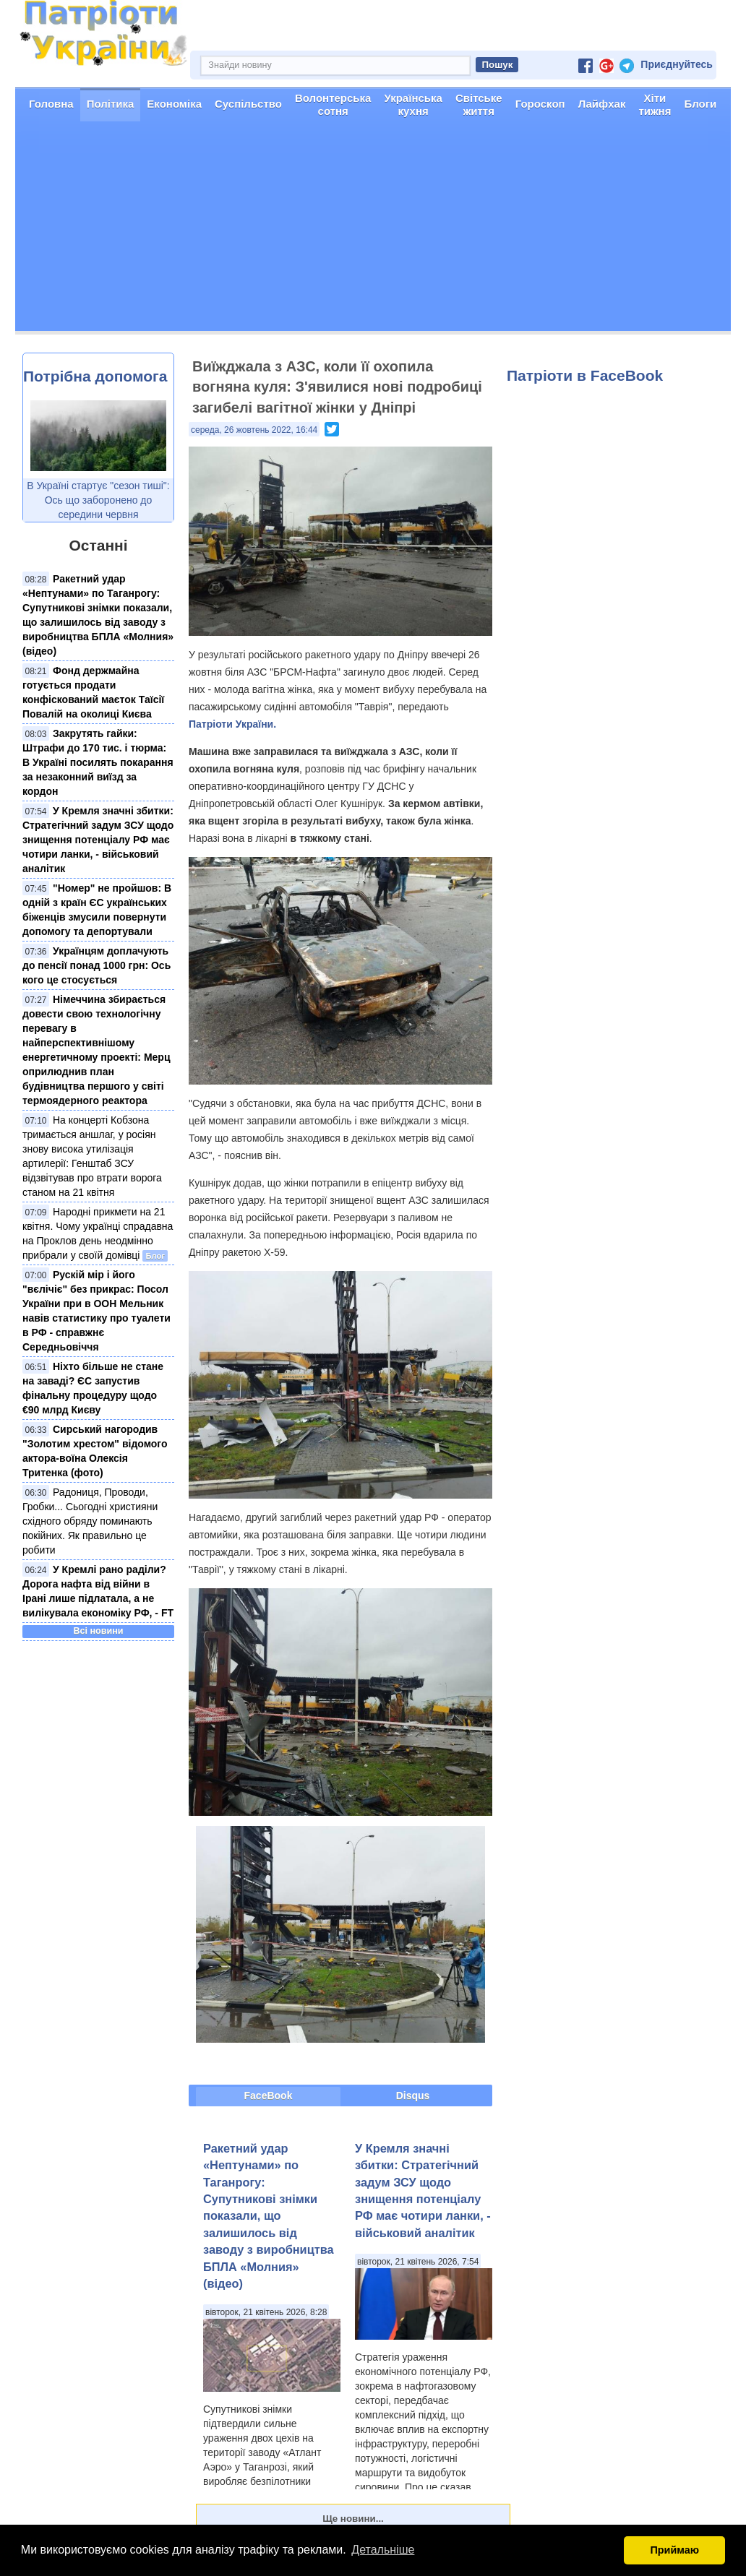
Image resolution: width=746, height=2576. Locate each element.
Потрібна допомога (95, 376)
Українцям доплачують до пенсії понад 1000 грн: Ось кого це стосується (96, 965)
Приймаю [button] (674, 2550)
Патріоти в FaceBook (585, 375)
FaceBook (268, 2095)
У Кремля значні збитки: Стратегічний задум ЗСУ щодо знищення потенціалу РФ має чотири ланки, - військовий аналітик (97, 839)
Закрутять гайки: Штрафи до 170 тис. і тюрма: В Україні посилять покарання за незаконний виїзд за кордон (97, 762)
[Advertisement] (373, 230)
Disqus (413, 2095)
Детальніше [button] (382, 2549)
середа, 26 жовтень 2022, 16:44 (254, 430)
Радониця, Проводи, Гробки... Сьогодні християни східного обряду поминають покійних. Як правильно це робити (90, 1521)
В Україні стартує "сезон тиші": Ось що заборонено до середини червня (98, 500)
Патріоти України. (232, 724)
